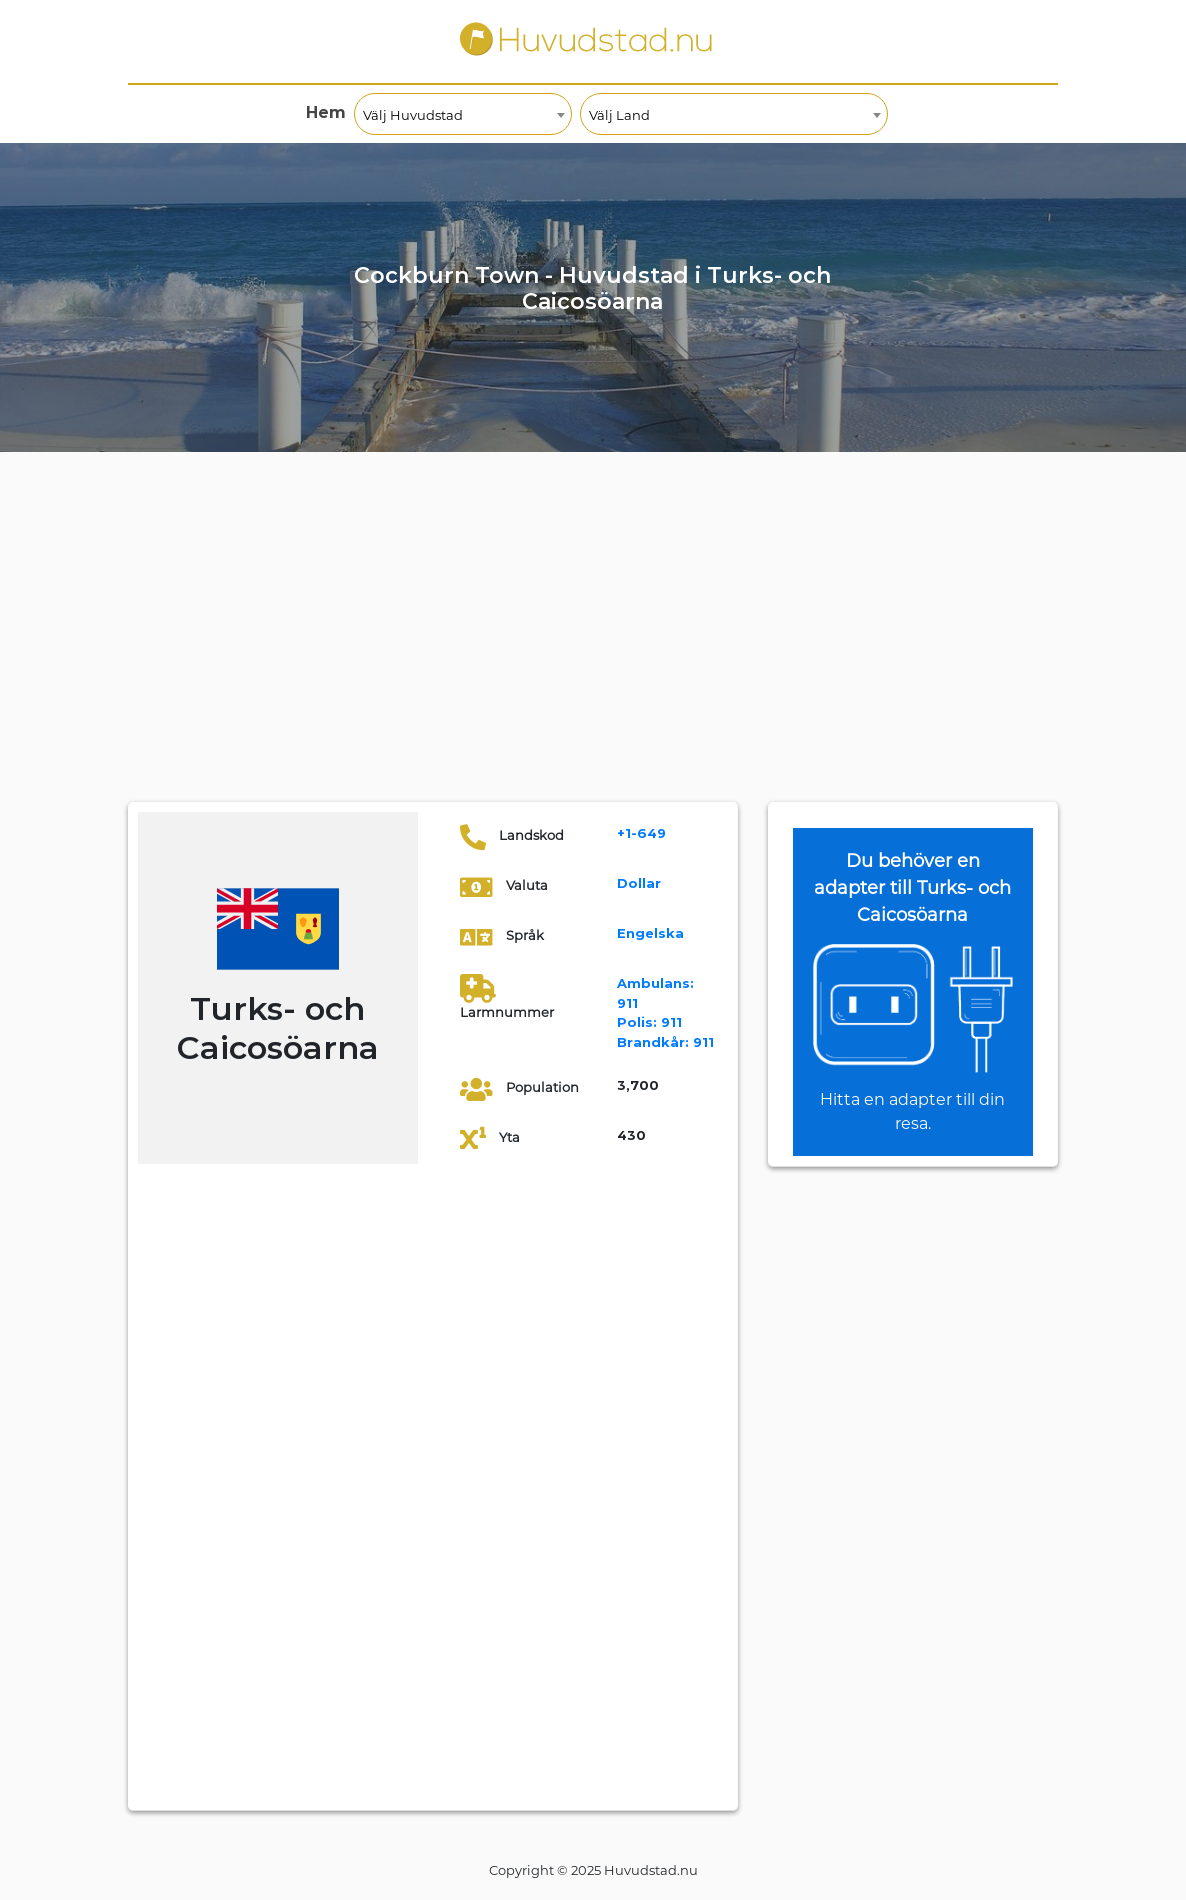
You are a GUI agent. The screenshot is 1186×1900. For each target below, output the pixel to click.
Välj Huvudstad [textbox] (413, 115)
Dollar (639, 883)
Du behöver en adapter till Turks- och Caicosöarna (912, 888)
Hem (326, 112)
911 (649, 1022)
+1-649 (641, 833)
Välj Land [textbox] (619, 115)
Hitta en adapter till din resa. (912, 1111)
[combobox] (463, 114)
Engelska (650, 933)
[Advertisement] (593, 652)
